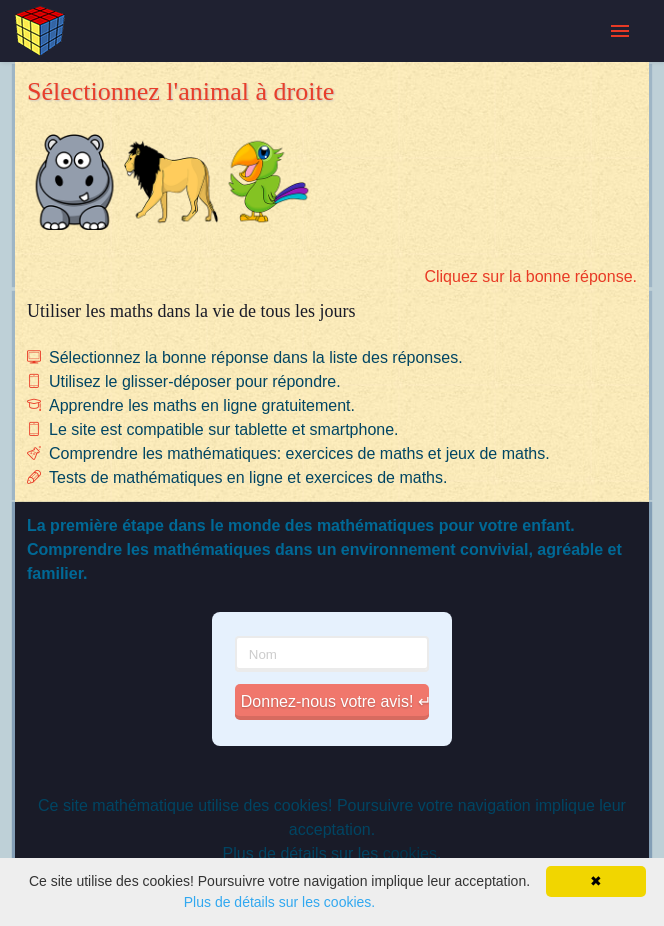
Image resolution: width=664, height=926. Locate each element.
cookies (410, 853)
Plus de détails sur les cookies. (279, 902)
